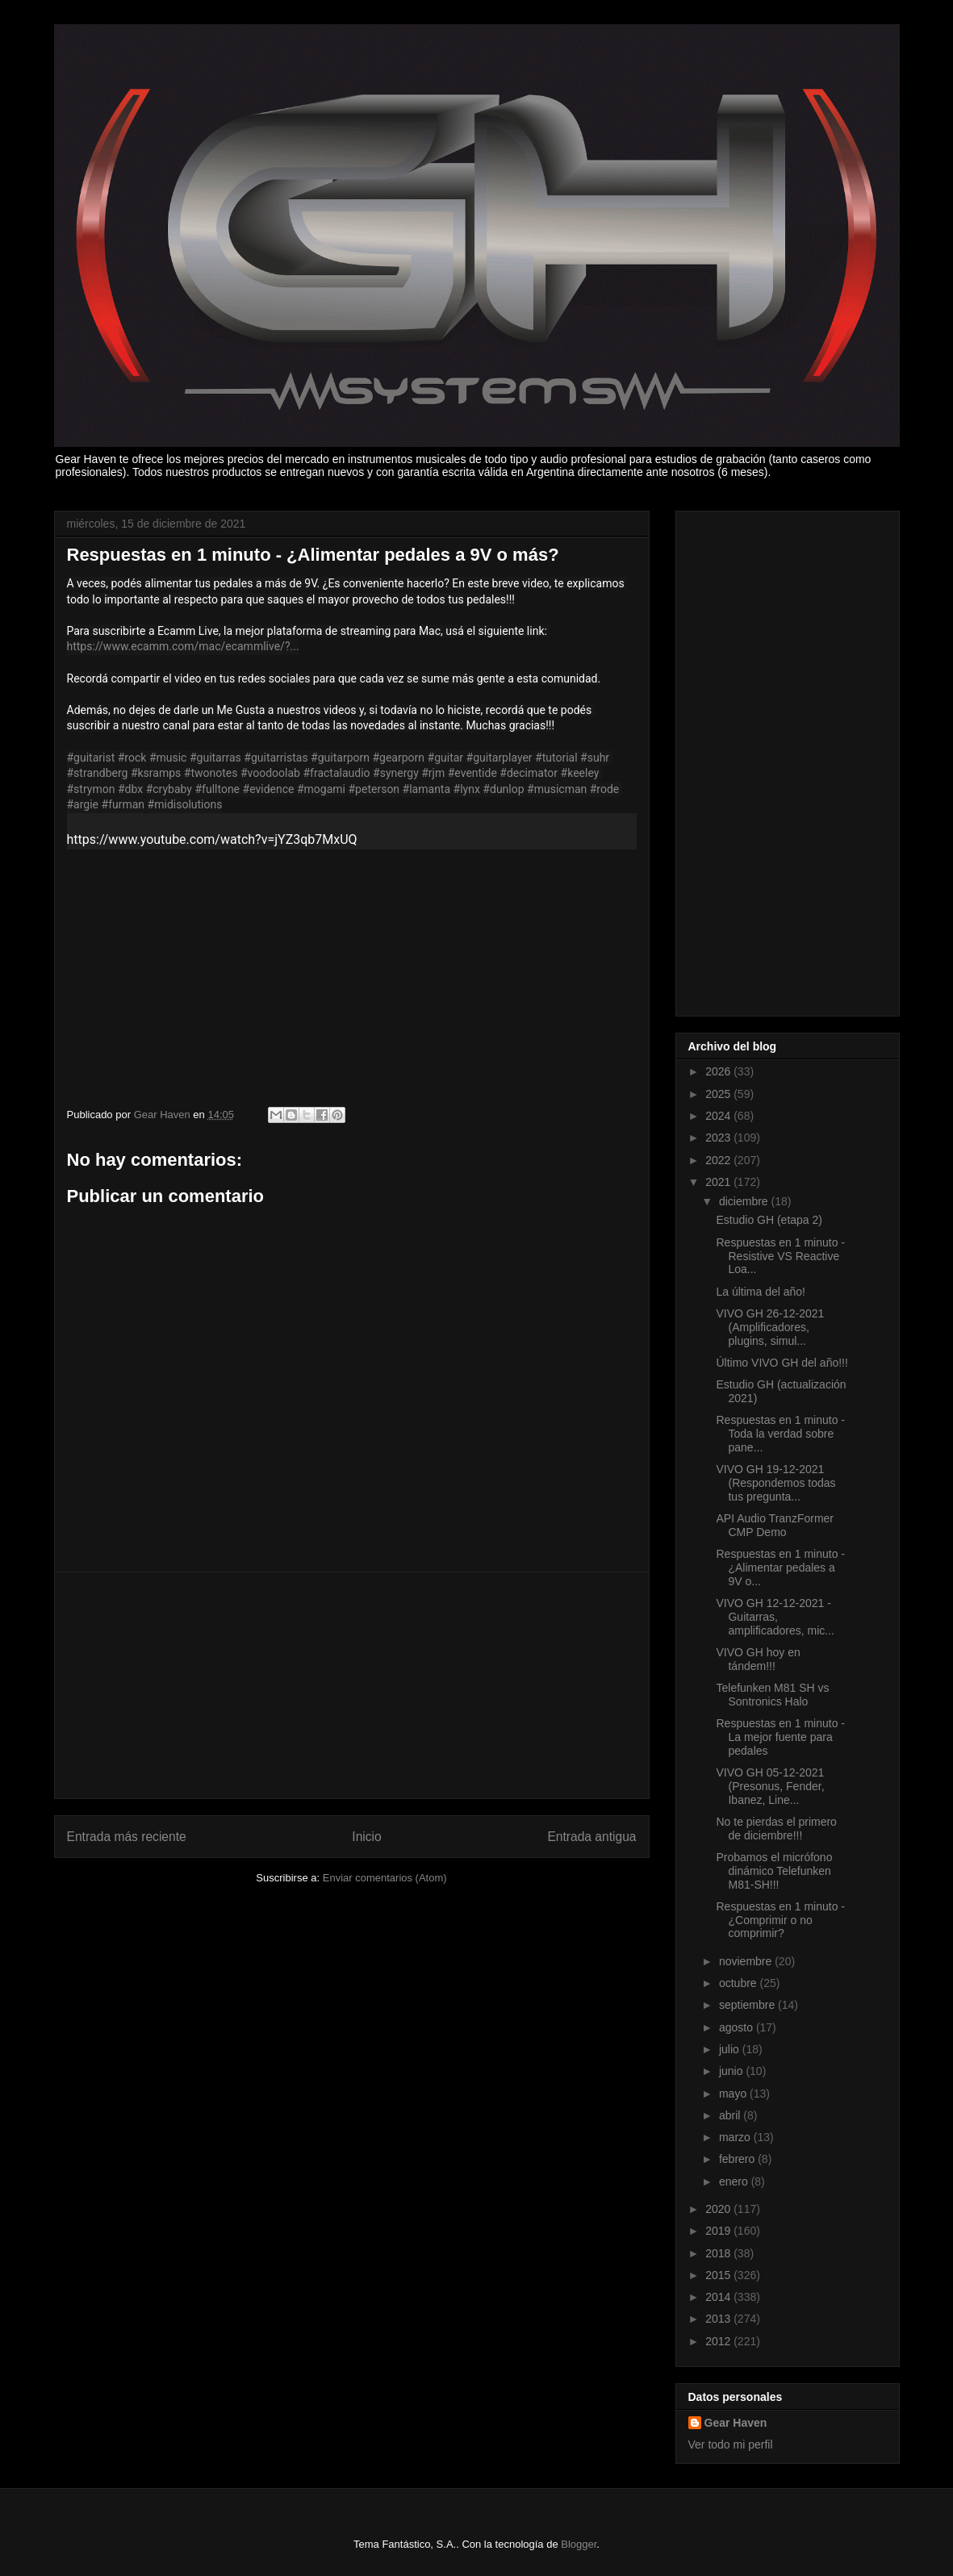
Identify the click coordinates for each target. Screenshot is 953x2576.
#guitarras (215, 757)
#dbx (130, 789)
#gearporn (398, 757)
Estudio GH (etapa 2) (769, 1219)
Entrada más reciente (126, 1836)
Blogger (578, 2544)
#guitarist (91, 757)
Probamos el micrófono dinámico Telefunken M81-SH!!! (774, 1871)
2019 (719, 2230)
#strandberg (97, 772)
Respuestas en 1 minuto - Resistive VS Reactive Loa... (780, 1256)
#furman (123, 804)
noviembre (747, 1961)
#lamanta (426, 789)
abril (731, 2115)
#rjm (433, 772)
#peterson (374, 789)
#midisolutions (185, 804)
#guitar (446, 757)
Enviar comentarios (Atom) (385, 1878)
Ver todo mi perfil (730, 2444)
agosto (737, 2027)
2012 (719, 2341)
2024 (719, 1115)
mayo (734, 2093)
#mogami (321, 789)
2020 (719, 2208)
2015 (719, 2275)
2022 (719, 1160)
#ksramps (156, 772)
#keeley (580, 772)
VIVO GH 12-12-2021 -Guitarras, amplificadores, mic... (775, 1617)
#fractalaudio (336, 772)
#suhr (594, 757)
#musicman (557, 789)
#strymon (91, 789)
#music (168, 757)
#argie (83, 804)
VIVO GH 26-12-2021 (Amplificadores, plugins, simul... (770, 1327)
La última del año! (760, 1291)
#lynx (467, 789)
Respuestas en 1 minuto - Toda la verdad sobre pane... (780, 1433)
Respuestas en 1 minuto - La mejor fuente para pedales (780, 1737)
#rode (605, 789)
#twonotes (211, 772)
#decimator (528, 772)
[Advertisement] (352, 1685)
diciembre (745, 1201)
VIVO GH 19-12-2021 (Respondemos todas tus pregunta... (775, 1483)
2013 (719, 2318)
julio (730, 2049)
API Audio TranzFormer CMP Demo (775, 1525)
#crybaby (169, 789)
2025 (719, 1094)
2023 (719, 1137)
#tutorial (556, 757)
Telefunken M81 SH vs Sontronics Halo (772, 1694)
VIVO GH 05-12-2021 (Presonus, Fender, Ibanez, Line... (770, 1786)
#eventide (472, 772)
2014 (719, 2296)
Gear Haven (735, 2422)
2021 (719, 1181)
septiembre (748, 2004)
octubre (739, 1983)
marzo (736, 2137)
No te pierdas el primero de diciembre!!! (776, 1828)
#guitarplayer (499, 757)
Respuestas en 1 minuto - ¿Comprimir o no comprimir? (780, 1920)
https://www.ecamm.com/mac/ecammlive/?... (183, 646)
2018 (719, 2253)
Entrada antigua (591, 1836)
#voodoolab (270, 772)
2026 (719, 1071)
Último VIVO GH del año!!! (781, 1362)
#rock (132, 757)
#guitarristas (275, 757)
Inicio (366, 1836)
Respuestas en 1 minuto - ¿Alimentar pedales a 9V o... (780, 1567)
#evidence (269, 789)
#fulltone (217, 789)
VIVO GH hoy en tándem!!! (758, 1659)
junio (732, 2071)
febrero (738, 2158)
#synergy (396, 772)
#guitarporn (340, 757)
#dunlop (503, 789)
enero (735, 2181)
